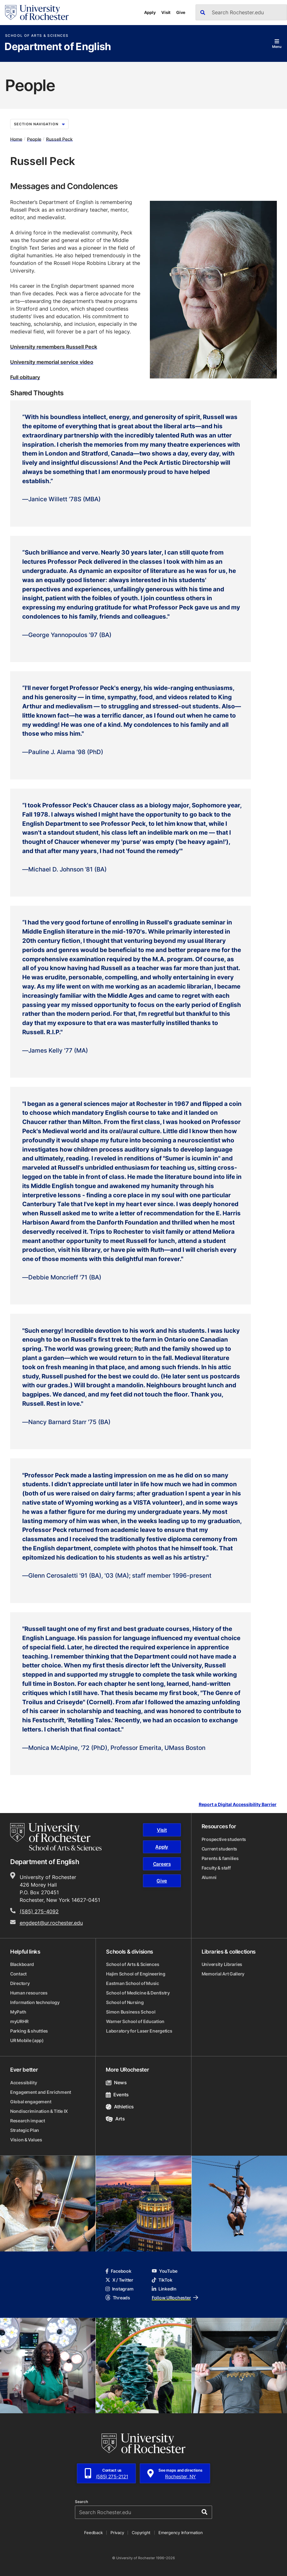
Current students (219, 1849)
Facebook (118, 2271)
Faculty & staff (216, 1868)
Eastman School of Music (132, 1983)
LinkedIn (164, 2289)
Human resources (29, 1993)
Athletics (120, 2106)
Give (180, 12)
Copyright (141, 2532)
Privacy (117, 2532)
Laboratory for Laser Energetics (139, 2031)
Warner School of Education (135, 2021)
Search (81, 2502)
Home (16, 139)
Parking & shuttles (29, 2031)
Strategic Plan (24, 2130)
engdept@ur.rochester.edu (51, 1922)
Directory (20, 1983)
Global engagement (30, 2102)
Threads (117, 2298)
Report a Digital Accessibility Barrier (238, 1804)
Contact (18, 1974)
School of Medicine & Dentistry (138, 1993)
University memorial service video (51, 361)
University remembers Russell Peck (53, 346)
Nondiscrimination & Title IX (39, 2111)
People (34, 139)
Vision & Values (26, 2140)
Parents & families (220, 1858)
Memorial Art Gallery (223, 1974)
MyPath (18, 2012)
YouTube (164, 2271)
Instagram (119, 2289)
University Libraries (222, 1964)
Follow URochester (175, 2298)
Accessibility (23, 2083)
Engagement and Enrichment (40, 2092)
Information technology (35, 2002)
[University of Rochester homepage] (37, 12)
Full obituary (25, 377)
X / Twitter (119, 2280)
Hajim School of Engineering (135, 1974)
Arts (115, 2118)
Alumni (209, 1877)
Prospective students (224, 1839)
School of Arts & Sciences (36, 35)
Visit (165, 12)
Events (117, 2094)
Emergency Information (180, 2532)
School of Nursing (125, 2002)
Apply (150, 12)
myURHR (19, 2021)
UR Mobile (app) (27, 2040)
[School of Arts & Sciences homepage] (56, 1836)
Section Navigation (39, 124)
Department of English (57, 47)
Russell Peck (59, 139)
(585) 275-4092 (39, 1911)
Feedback (93, 2532)
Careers (162, 1864)
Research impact (27, 2121)
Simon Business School (130, 2012)
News (116, 2082)
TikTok (162, 2280)
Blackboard (22, 1964)
